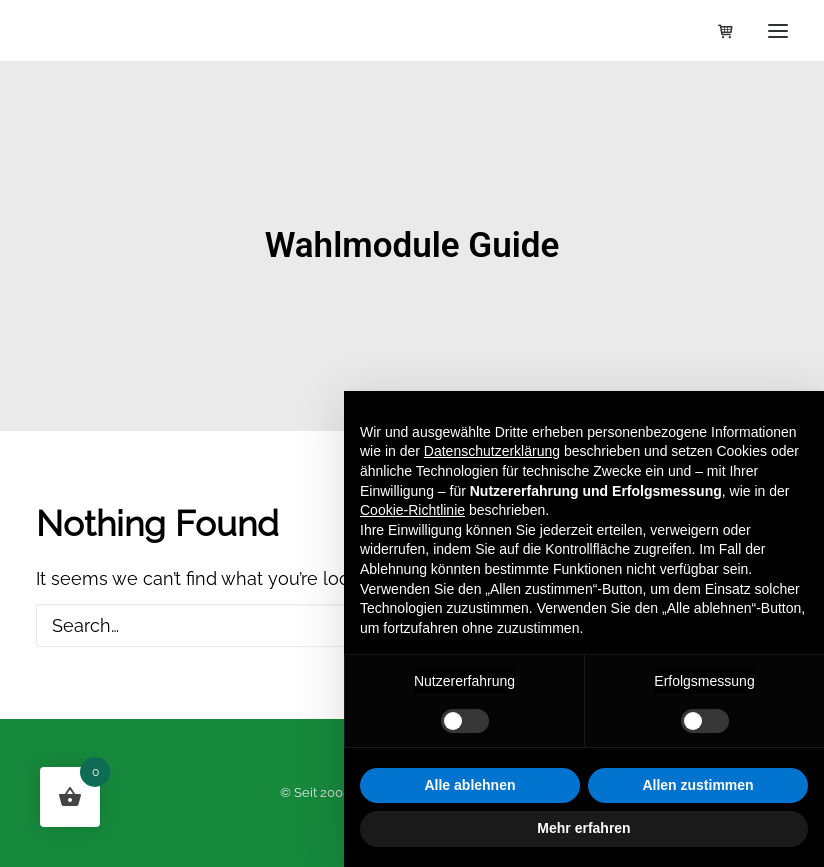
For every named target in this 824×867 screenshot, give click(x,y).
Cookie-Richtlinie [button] (412, 510)
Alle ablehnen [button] (469, 785)
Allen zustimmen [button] (697, 785)
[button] (778, 30)
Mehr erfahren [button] (583, 828)
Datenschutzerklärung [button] (492, 451)
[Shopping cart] (717, 31)
